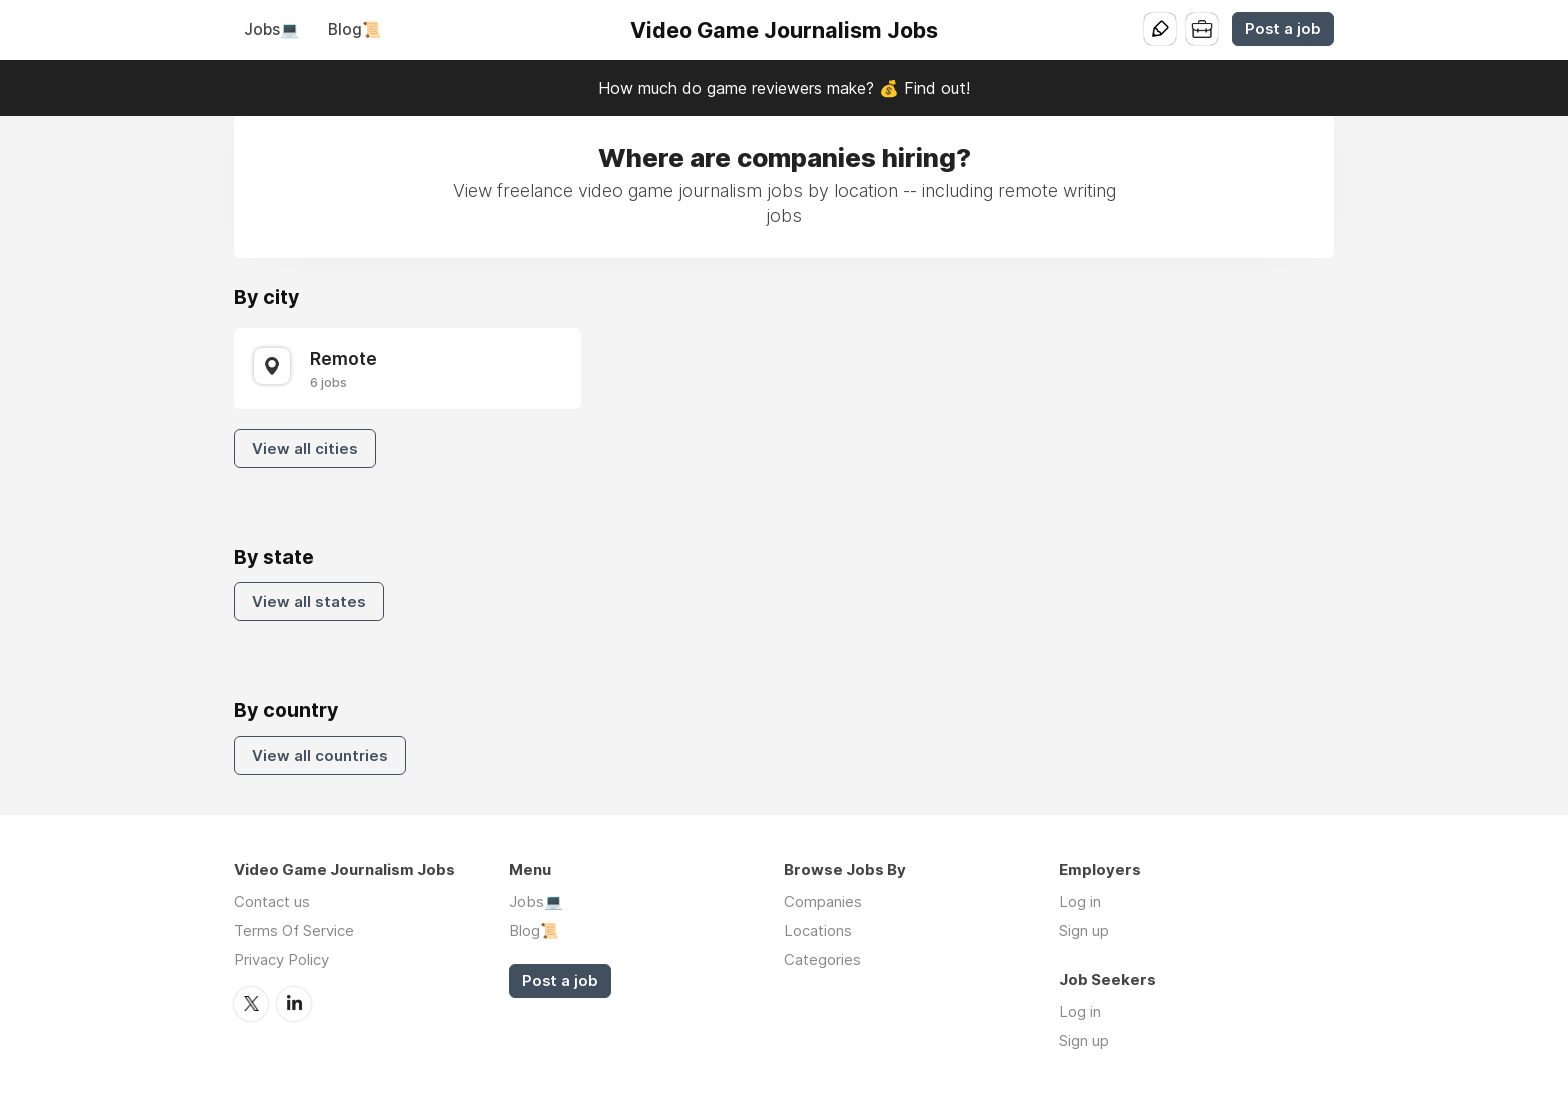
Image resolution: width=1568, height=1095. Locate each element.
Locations (818, 930)
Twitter (251, 1004)
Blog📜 (354, 29)
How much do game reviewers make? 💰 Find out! (784, 88)
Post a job (1283, 29)
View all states (309, 601)
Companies (823, 901)
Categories (822, 959)
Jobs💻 (271, 29)
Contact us (272, 901)
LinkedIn (294, 1004)
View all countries (320, 755)
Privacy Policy (281, 959)
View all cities (305, 448)
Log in (1080, 901)
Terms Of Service (294, 930)
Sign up (1084, 930)
